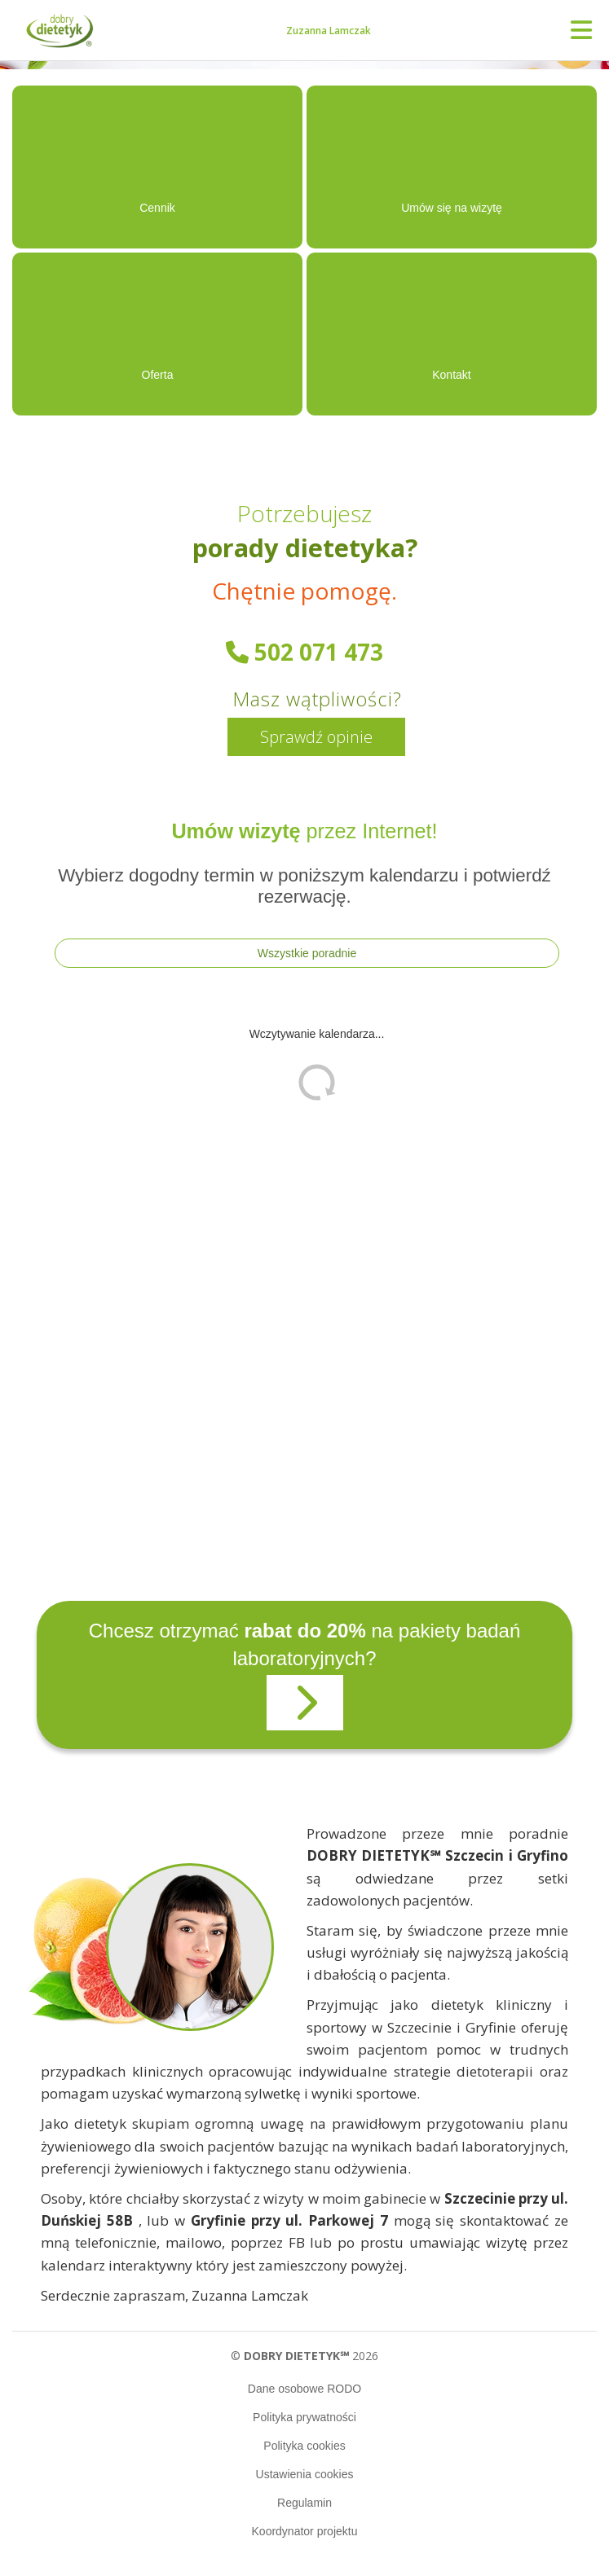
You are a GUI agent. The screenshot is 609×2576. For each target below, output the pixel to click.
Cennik (157, 207)
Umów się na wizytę (451, 207)
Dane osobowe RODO (304, 2388)
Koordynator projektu (305, 2531)
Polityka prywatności (304, 2417)
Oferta (158, 374)
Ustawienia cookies (305, 2474)
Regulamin (304, 2502)
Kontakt (451, 374)
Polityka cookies (304, 2445)
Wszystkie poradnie (307, 953)
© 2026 (304, 2355)
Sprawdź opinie (316, 737)
